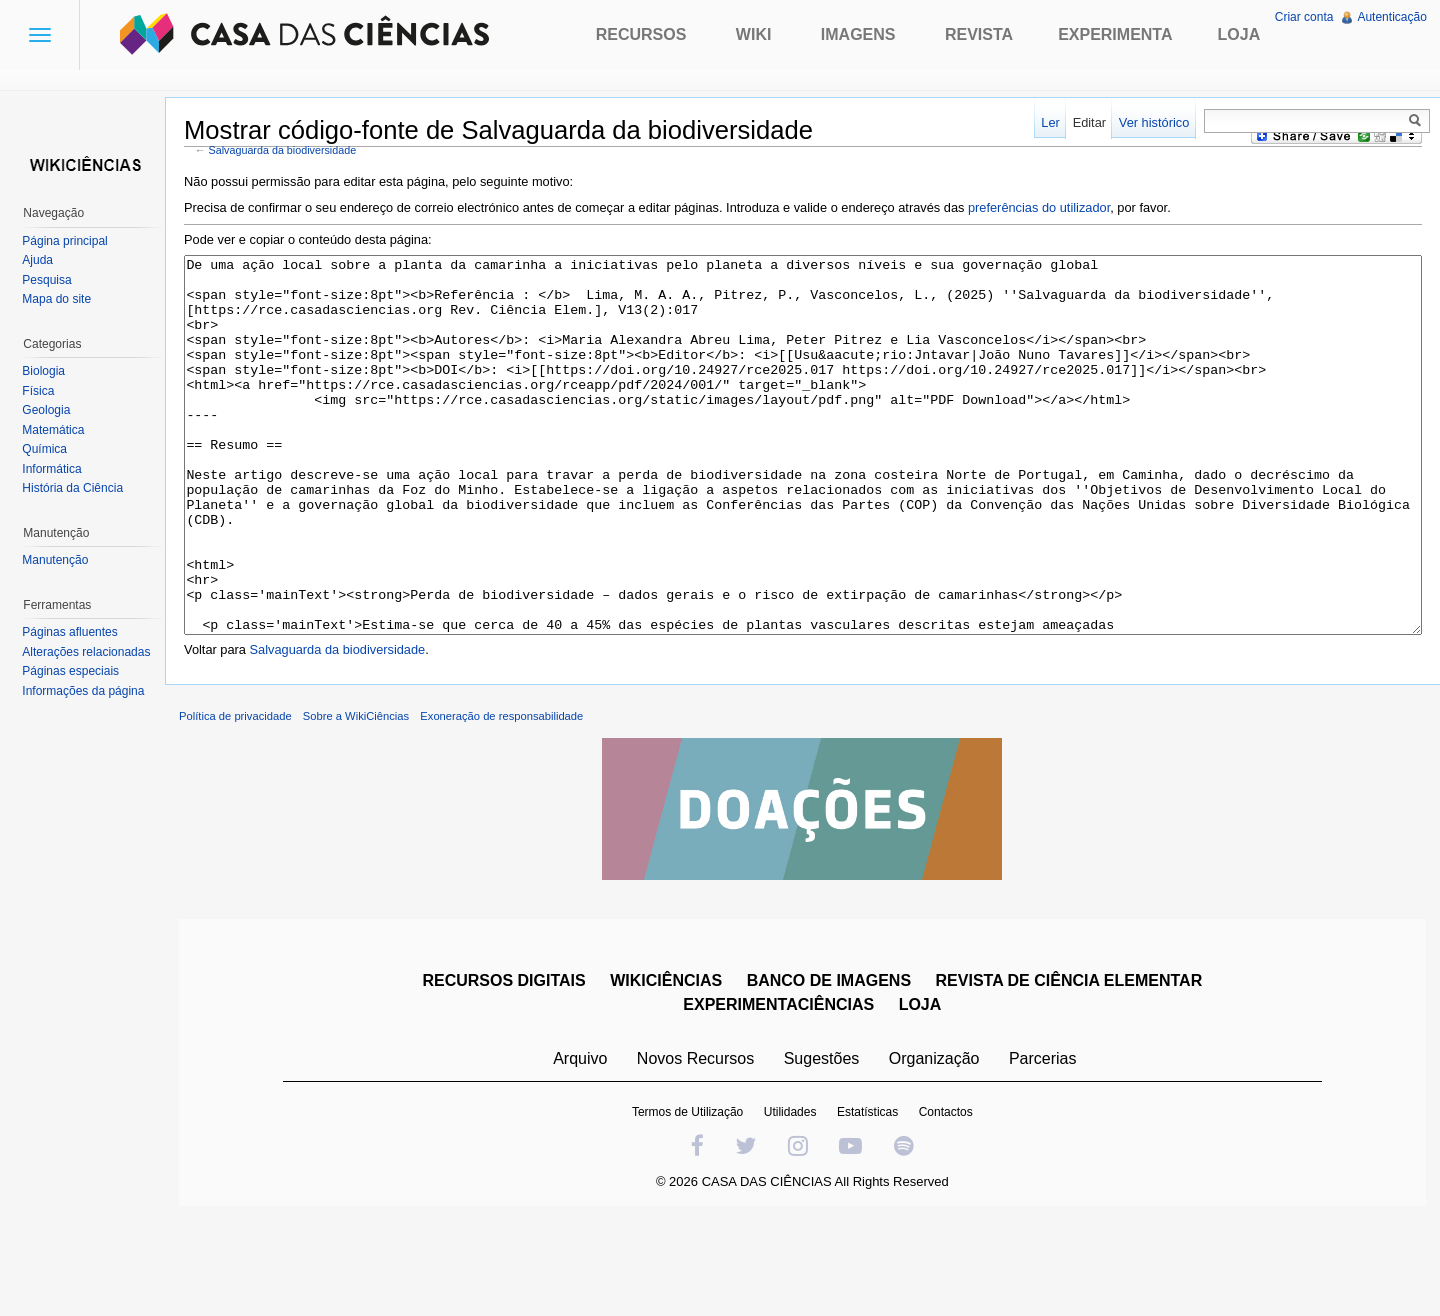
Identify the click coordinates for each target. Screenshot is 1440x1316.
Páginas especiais (76, 671)
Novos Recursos (701, 1147)
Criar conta (1301, 17)
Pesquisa (52, 280)
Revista (979, 34)
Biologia (49, 371)
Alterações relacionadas (92, 652)
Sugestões (827, 1147)
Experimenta (1115, 34)
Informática (57, 469)
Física (44, 391)
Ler (1045, 122)
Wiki (754, 34)
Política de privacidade (252, 805)
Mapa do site (62, 299)
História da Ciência (78, 488)
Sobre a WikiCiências (373, 805)
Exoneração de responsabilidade (518, 805)
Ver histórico (1148, 122)
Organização (939, 1147)
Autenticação (1389, 17)
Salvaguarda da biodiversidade (300, 153)
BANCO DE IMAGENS (834, 1069)
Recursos (641, 34)
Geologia (52, 410)
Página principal (70, 241)
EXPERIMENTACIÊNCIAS (784, 1093)
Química (50, 449)
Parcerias (1049, 1147)
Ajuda (43, 260)
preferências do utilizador (1056, 210)
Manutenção (61, 560)
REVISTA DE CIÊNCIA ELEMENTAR (1074, 1069)
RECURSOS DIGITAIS (509, 1069)
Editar (1083, 122)
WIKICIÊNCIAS (672, 1069)
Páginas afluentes (75, 632)
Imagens (858, 34)
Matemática (59, 430)
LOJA (925, 1093)
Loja (1239, 34)
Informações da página (89, 691)
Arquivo (586, 1147)
